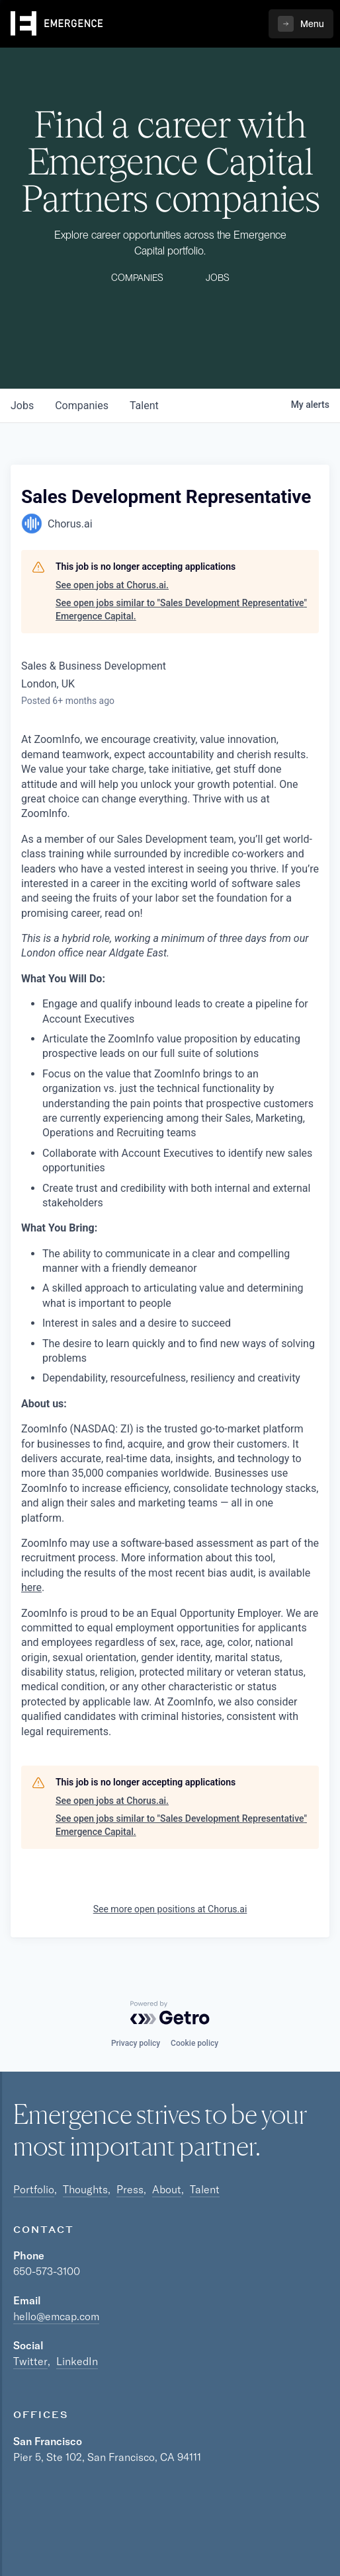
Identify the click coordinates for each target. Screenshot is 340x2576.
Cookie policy (194, 2043)
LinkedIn (77, 2361)
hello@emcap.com (56, 2316)
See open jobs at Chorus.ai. (112, 585)
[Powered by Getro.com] (170, 2013)
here (31, 1587)
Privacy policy (135, 2043)
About (166, 2189)
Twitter (30, 2361)
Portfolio (33, 2189)
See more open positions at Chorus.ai (170, 1909)
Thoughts (85, 2189)
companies (81, 405)
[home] (57, 23)
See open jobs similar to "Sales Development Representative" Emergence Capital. (181, 609)
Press (130, 2189)
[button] (301, 23)
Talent (205, 2189)
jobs (22, 405)
